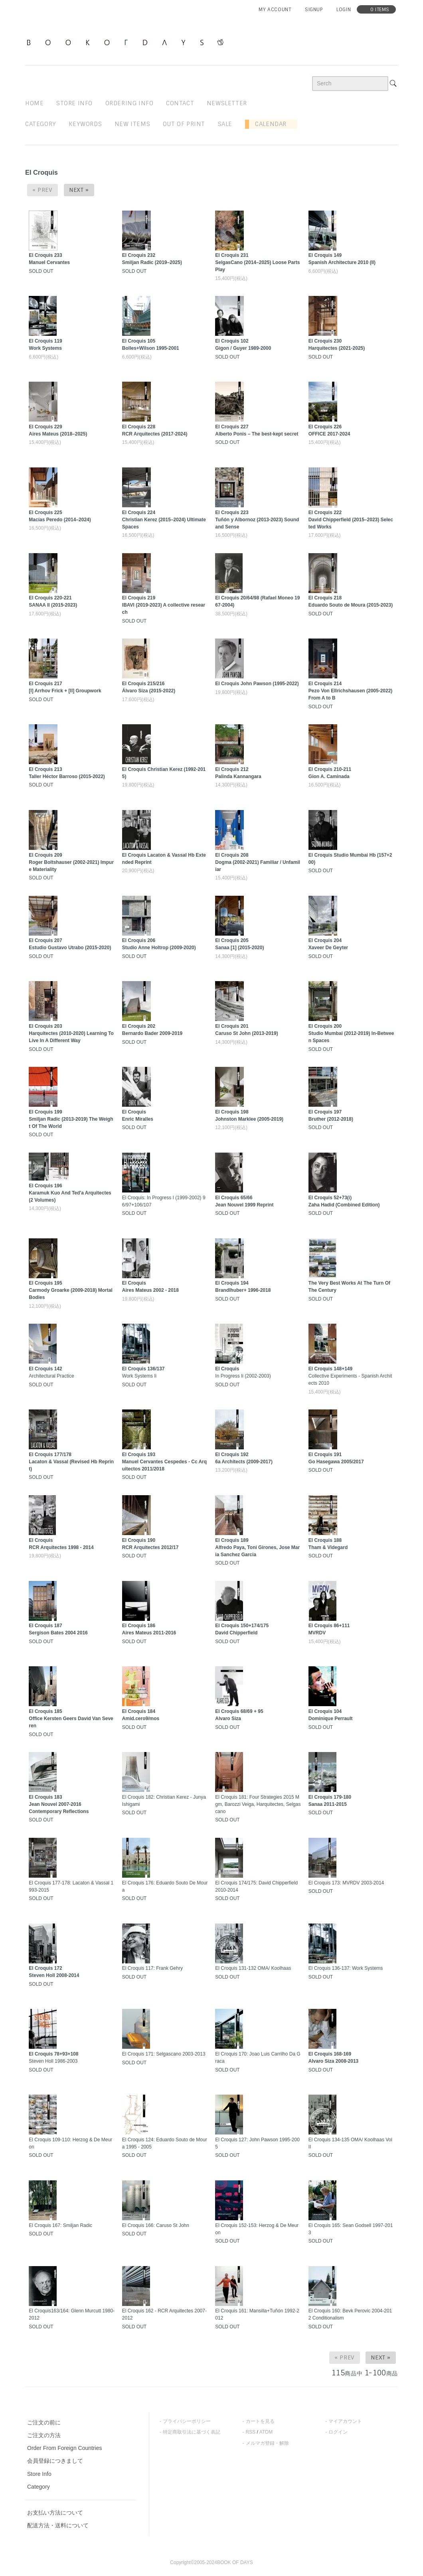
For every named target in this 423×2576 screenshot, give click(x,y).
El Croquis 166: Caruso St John (155, 2225)
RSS (251, 2432)
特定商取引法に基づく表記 (191, 2432)
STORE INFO (74, 103)
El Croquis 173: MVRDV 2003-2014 (346, 1883)
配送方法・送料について (58, 2525)
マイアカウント (345, 2421)
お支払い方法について (55, 2512)
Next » (79, 189)
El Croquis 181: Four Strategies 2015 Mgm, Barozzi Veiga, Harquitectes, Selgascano (257, 1804)
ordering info (129, 103)
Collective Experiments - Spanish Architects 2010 (350, 1376)
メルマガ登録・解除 (267, 2443)
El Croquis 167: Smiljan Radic (60, 2225)
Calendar (268, 124)
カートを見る (260, 2421)
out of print (184, 124)
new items (132, 124)
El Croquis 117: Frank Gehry (152, 1968)
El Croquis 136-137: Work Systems (345, 1968)
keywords (85, 124)
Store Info (39, 2474)
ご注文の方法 (44, 2435)
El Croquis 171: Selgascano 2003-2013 (164, 2054)
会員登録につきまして (55, 2461)
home (34, 103)
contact (180, 103)
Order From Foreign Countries (64, 2448)
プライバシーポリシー (187, 2421)
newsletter (227, 103)
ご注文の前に (44, 2422)
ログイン (338, 2432)
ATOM (266, 2432)
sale (225, 124)
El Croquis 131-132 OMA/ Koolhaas (253, 1968)
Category (40, 124)
